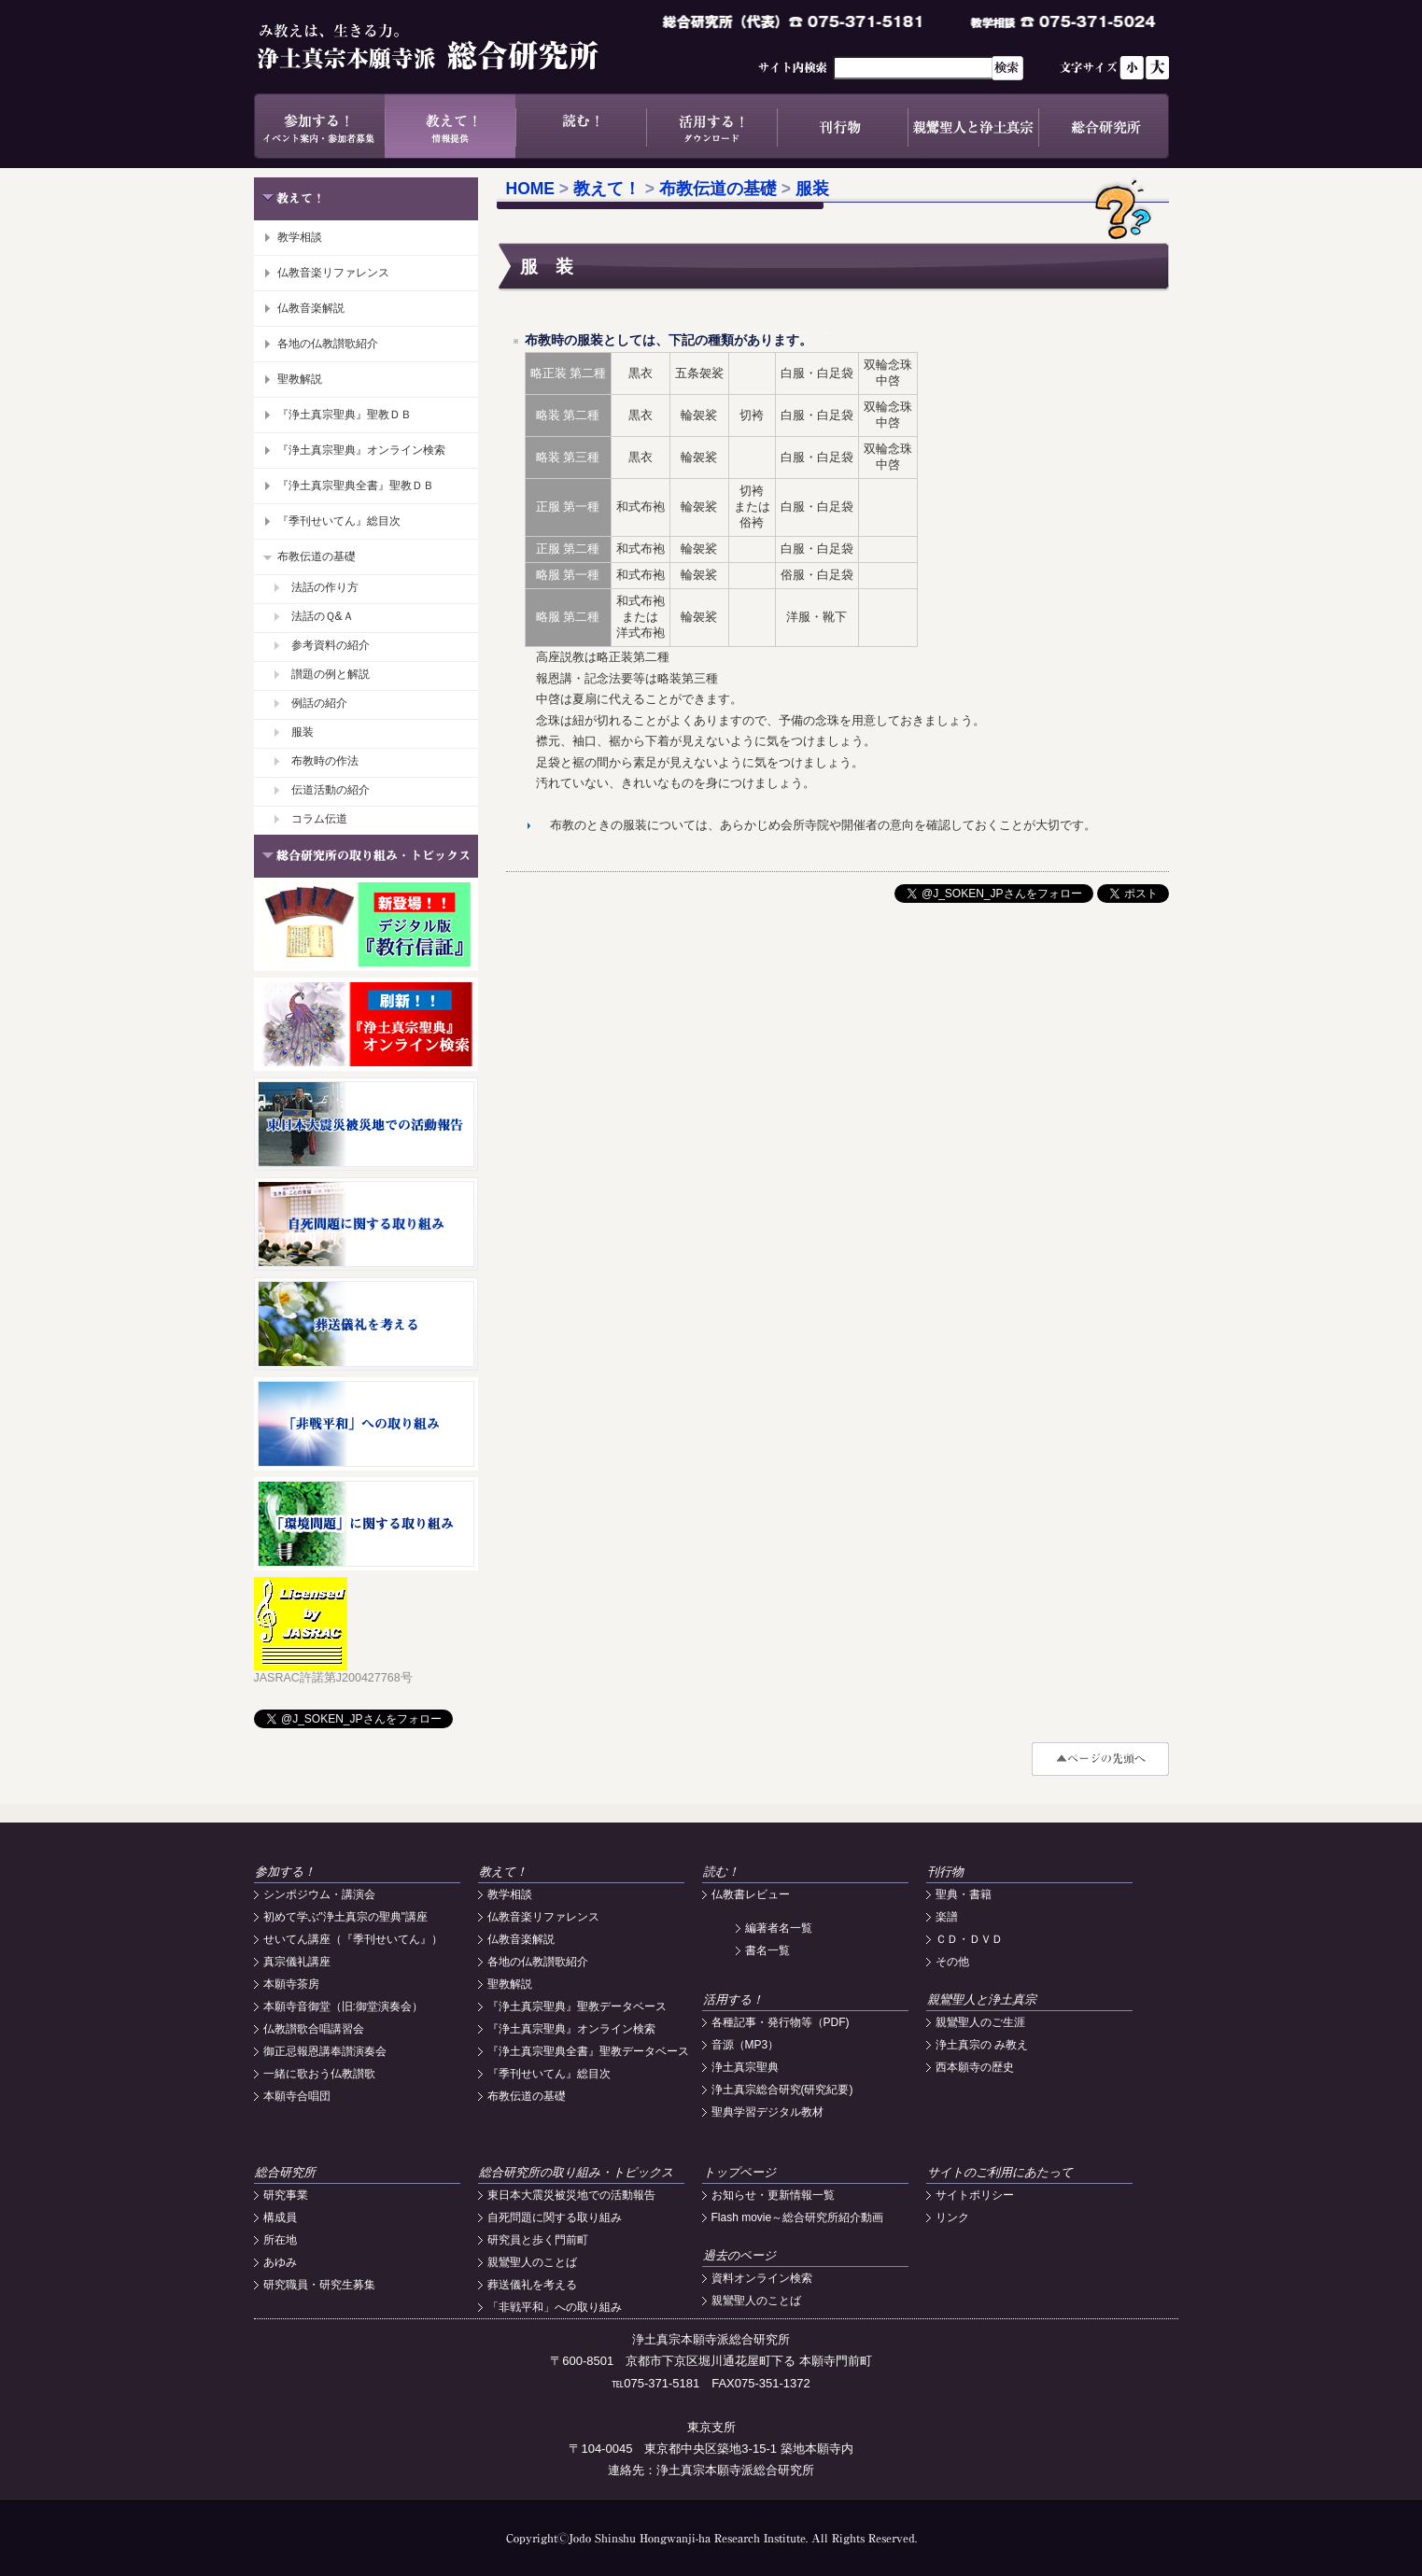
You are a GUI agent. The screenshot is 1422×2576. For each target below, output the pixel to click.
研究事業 (285, 2195)
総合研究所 (1103, 126)
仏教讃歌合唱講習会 (313, 2028)
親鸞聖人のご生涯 (980, 2022)
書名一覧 (767, 1950)
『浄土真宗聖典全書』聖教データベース (588, 2051)
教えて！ (450, 126)
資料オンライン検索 (761, 2278)
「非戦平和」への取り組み (554, 2307)
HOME (531, 188)
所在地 (280, 2239)
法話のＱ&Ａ (322, 616)
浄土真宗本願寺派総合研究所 (454, 46)
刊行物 (842, 126)
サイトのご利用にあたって (1000, 2172)
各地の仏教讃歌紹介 (327, 343)
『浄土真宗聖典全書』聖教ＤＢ (355, 485)
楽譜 (947, 1916)
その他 (952, 1961)
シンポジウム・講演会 (319, 1894)
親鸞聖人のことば (532, 2262)
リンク (952, 2217)
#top (1100, 1759)
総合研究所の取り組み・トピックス (576, 2172)
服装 (302, 732)
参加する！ (319, 126)
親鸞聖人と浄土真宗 (973, 126)
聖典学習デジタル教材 (767, 2112)
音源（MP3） (745, 2044)
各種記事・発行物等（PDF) (780, 2022)
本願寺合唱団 (297, 2096)
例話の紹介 (319, 703)
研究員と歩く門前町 (537, 2239)
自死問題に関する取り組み (554, 2217)
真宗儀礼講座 (297, 1961)
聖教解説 (299, 379)
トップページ (739, 2172)
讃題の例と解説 (330, 674)
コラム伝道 (319, 818)
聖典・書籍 (964, 1894)
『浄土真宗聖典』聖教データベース (577, 2006)
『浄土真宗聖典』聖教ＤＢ (344, 414)
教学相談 (299, 237)
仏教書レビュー (750, 1894)
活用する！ (711, 126)
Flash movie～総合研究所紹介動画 (797, 2217)
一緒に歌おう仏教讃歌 (319, 2073)
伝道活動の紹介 (330, 789)
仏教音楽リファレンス (333, 272)
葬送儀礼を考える (532, 2284)
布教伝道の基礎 (316, 556)
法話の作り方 (325, 587)
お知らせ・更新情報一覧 (773, 2195)
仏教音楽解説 (311, 308)
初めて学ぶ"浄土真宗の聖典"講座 (346, 1916)
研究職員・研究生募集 (319, 2284)
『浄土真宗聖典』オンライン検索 (361, 450)
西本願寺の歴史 (975, 2067)
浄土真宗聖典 (745, 2067)
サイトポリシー (975, 2195)
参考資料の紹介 (330, 645)
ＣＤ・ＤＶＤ (969, 1939)
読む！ (580, 126)
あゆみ (280, 2262)
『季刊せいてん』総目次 (339, 521)
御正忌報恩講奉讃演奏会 (325, 2051)
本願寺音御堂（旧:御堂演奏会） (343, 2006)
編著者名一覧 (778, 1928)
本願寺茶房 (291, 1984)
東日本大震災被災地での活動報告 (571, 2195)
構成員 (280, 2217)
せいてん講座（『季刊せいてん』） (353, 1939)
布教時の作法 (325, 760)
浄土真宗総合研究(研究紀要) (782, 2089)
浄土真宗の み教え (982, 2044)
